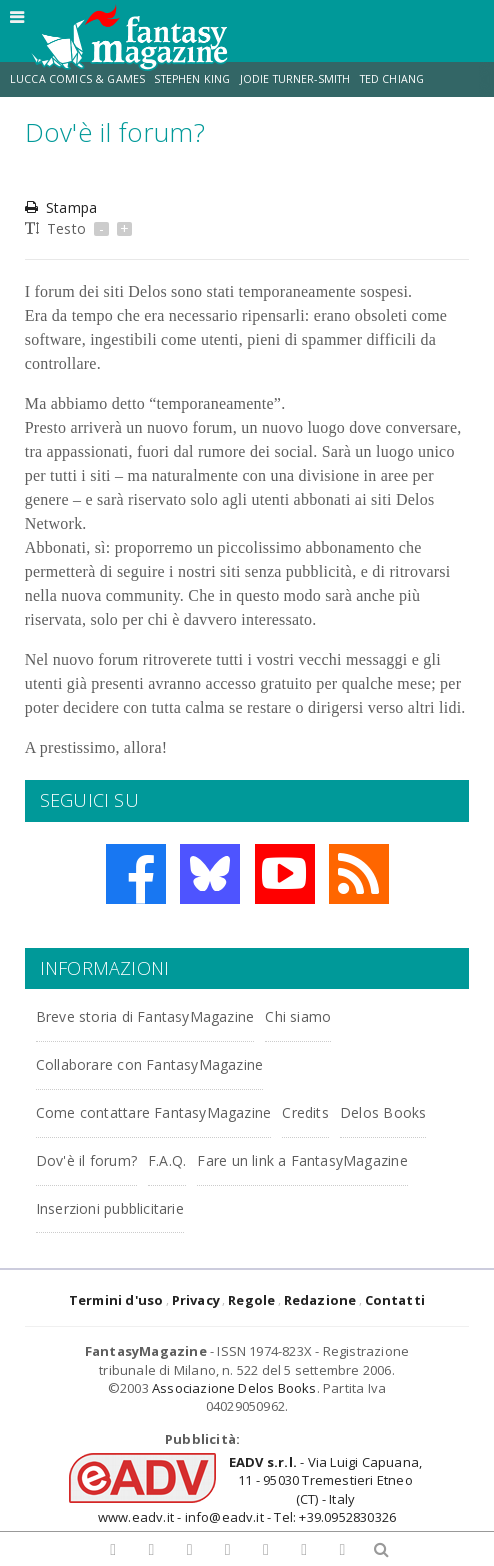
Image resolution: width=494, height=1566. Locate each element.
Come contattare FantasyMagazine (154, 1112)
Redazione (320, 1300)
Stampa (61, 207)
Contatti (395, 1300)
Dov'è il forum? (86, 1160)
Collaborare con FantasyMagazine (150, 1064)
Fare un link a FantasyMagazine (302, 1160)
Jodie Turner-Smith (295, 79)
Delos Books (383, 1112)
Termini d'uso (116, 1300)
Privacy (196, 1300)
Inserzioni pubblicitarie (110, 1208)
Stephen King (192, 79)
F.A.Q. (167, 1160)
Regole (251, 1300)
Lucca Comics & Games (77, 79)
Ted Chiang (392, 79)
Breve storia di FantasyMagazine (145, 1016)
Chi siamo (298, 1016)
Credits (305, 1112)
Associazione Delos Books (234, 1388)
